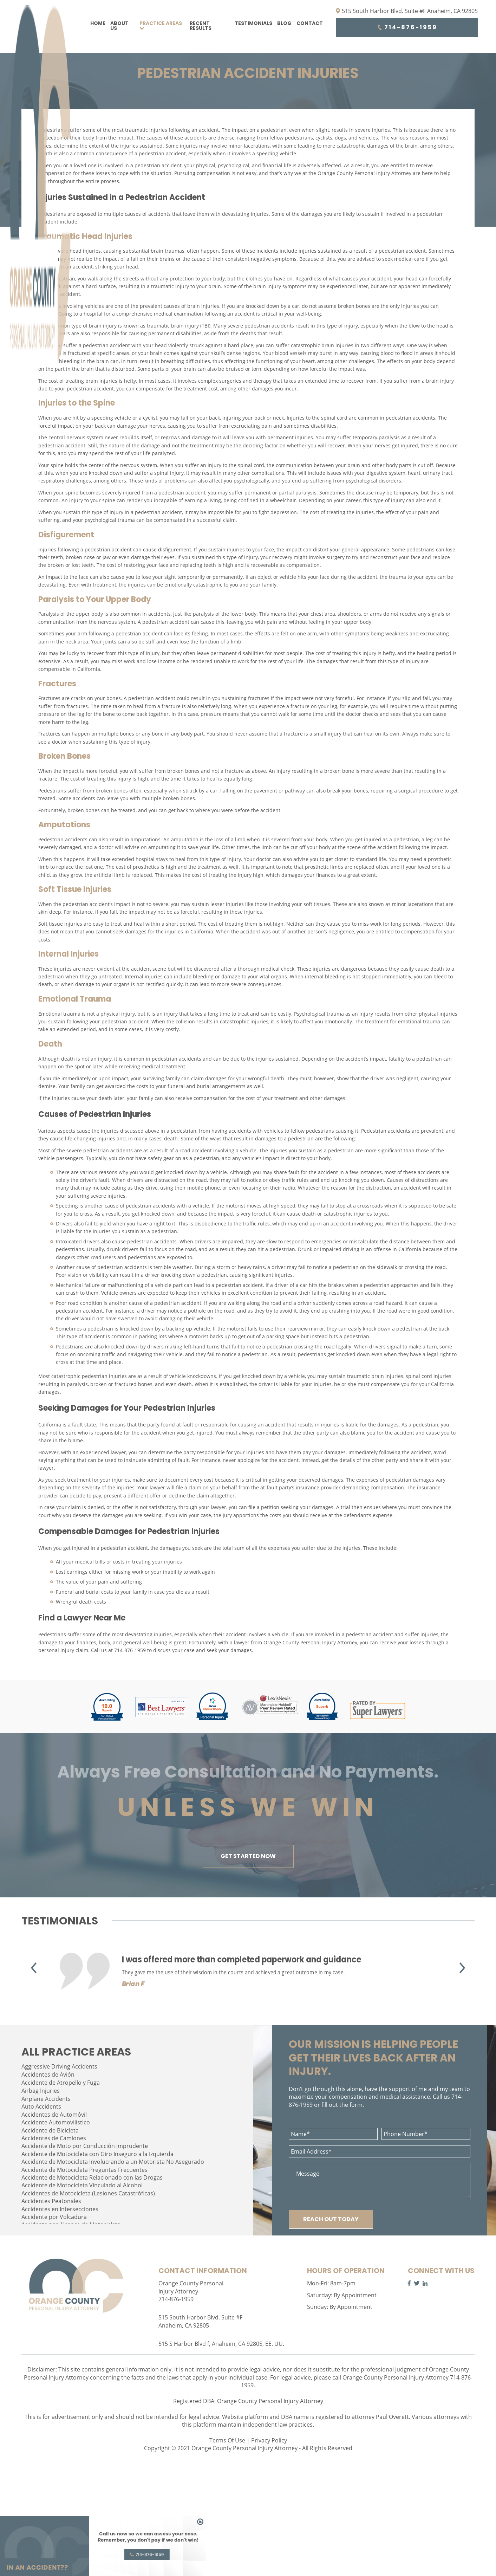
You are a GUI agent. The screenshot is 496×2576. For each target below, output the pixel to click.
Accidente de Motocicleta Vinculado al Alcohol (82, 2185)
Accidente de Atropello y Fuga (60, 2082)
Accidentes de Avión (47, 2074)
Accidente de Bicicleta (50, 2130)
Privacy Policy (269, 2440)
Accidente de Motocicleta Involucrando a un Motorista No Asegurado (112, 2162)
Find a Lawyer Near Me (81, 1617)
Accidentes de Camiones (53, 2138)
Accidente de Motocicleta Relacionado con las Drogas (92, 2177)
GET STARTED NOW (248, 1856)
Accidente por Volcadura (54, 2217)
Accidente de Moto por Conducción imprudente (84, 2146)
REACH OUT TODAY (331, 2219)
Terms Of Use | (230, 2440)
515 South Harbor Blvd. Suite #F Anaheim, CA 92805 (407, 11)
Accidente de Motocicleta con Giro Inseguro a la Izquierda (97, 2154)
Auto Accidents (41, 2106)
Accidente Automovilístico (55, 2122)
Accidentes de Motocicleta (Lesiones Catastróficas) (88, 2193)
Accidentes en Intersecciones (59, 2209)
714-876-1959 (406, 27)
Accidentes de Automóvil (54, 2114)
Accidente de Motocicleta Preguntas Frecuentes (84, 2170)
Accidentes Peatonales (51, 2201)
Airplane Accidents (46, 2099)
